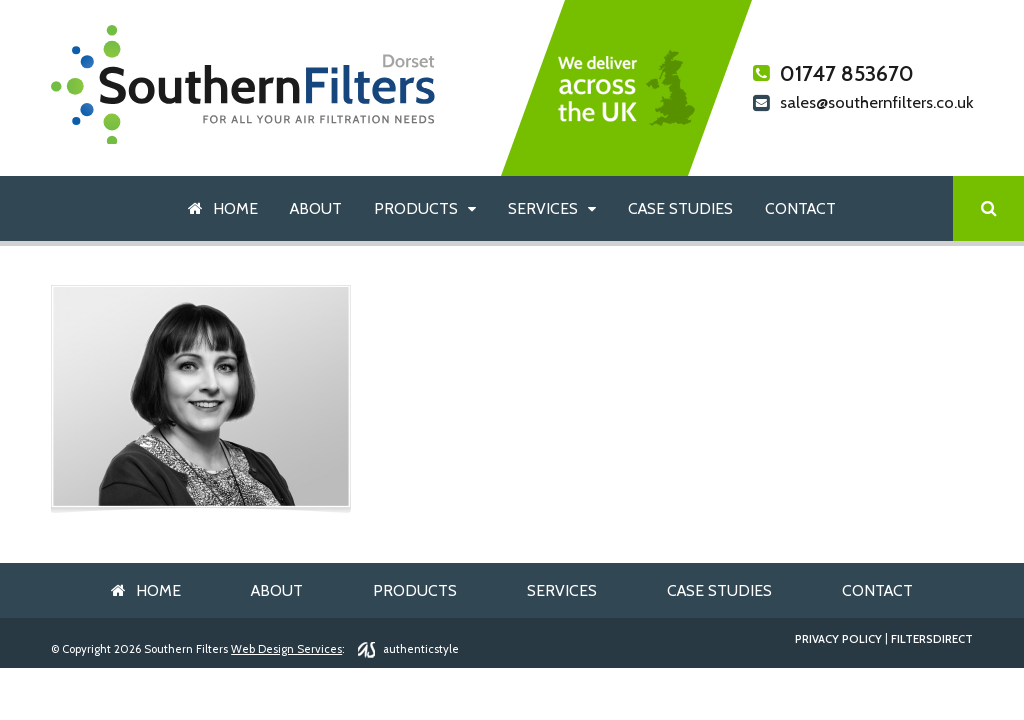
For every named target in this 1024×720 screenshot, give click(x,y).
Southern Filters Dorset (243, 84)
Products (416, 208)
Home (235, 208)
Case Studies (680, 208)
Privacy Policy (838, 639)
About (316, 208)
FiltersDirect (932, 639)
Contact (800, 208)
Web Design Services (286, 649)
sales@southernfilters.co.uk (863, 104)
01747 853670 (833, 73)
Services (543, 208)
